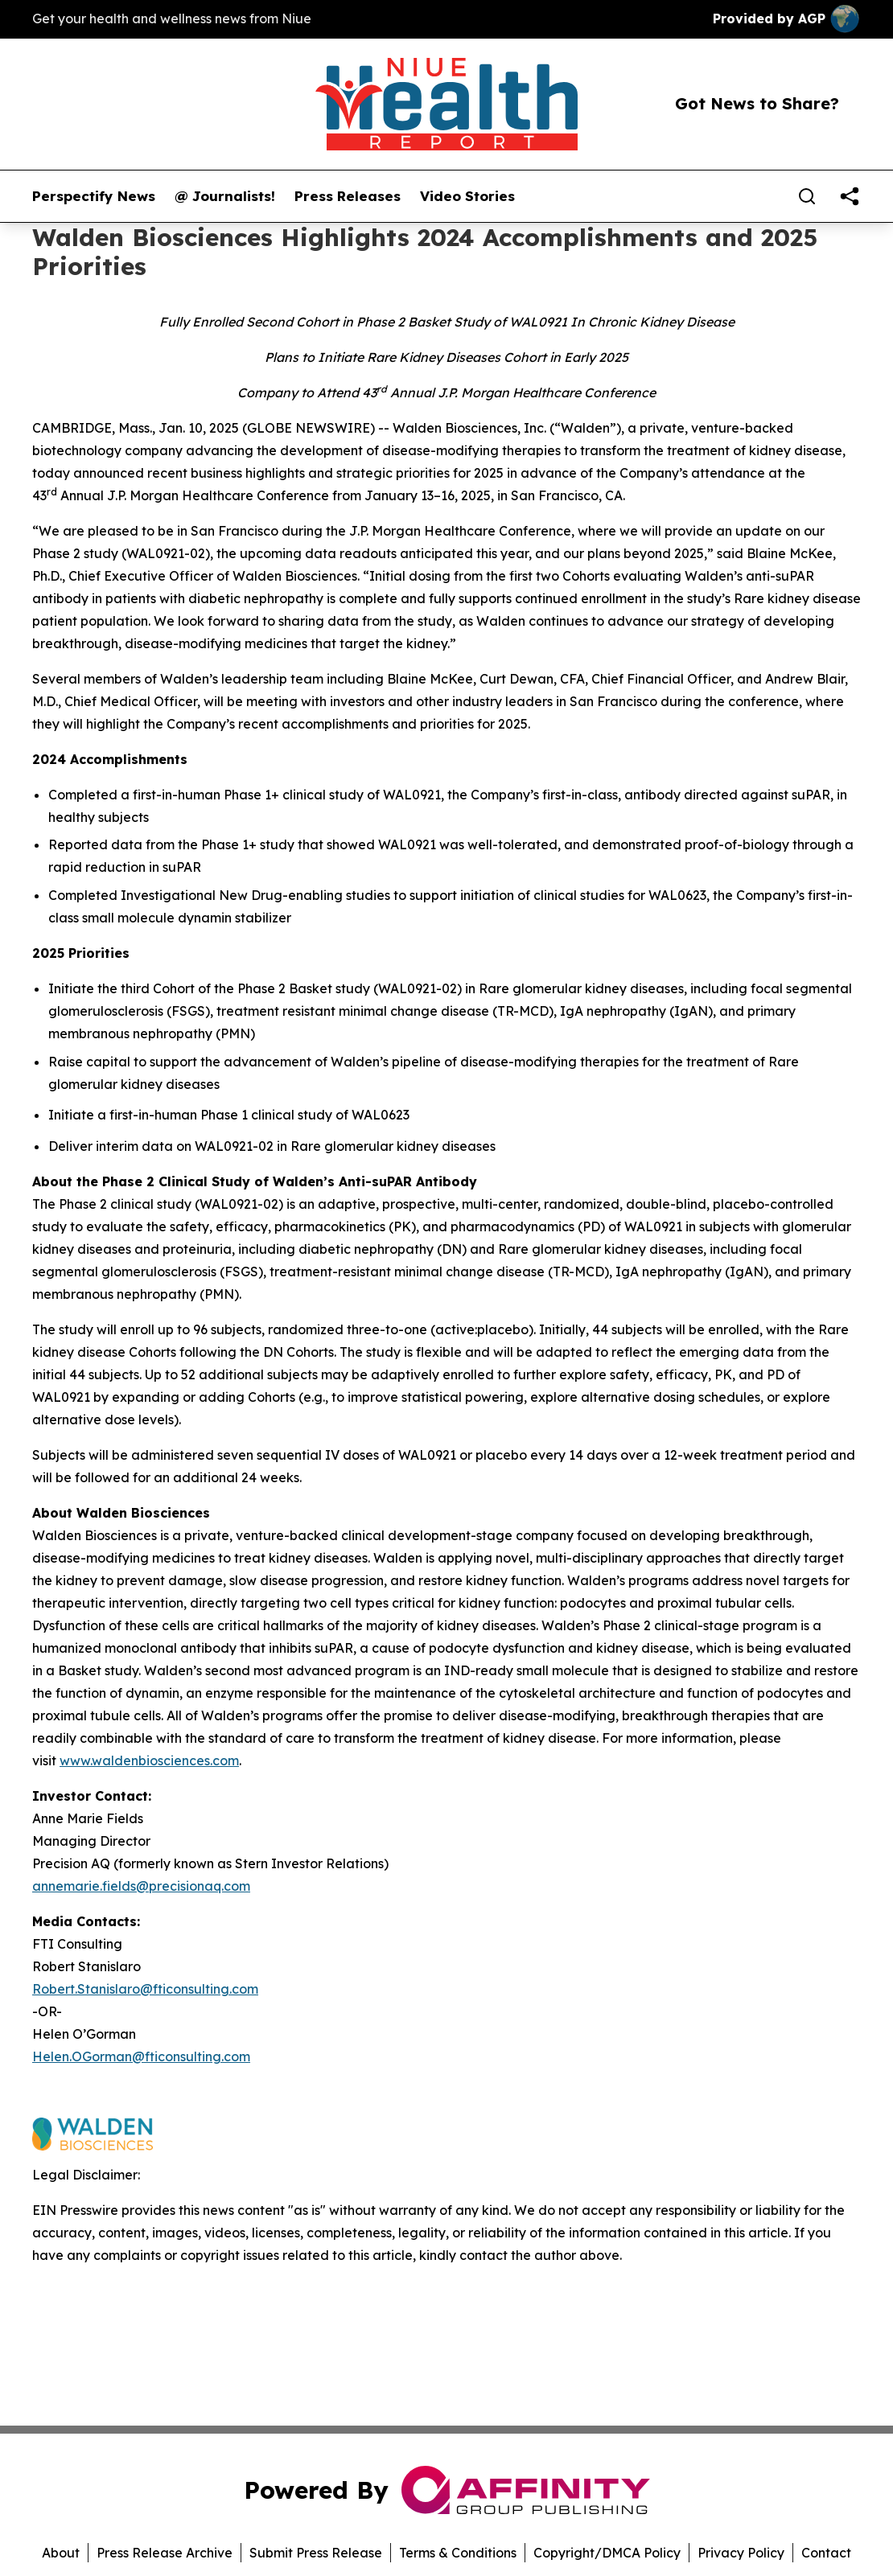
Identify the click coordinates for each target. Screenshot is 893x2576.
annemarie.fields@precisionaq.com (141, 1886)
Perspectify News (93, 196)
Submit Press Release (315, 2553)
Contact (826, 2553)
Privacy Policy (741, 2553)
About (61, 2553)
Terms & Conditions (457, 2553)
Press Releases (347, 196)
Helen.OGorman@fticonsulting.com (141, 2056)
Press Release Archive (165, 2553)
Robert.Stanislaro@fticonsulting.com (145, 1989)
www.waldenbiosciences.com (149, 1760)
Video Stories (467, 196)
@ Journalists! (225, 196)
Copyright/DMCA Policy (607, 2553)
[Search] (807, 196)
